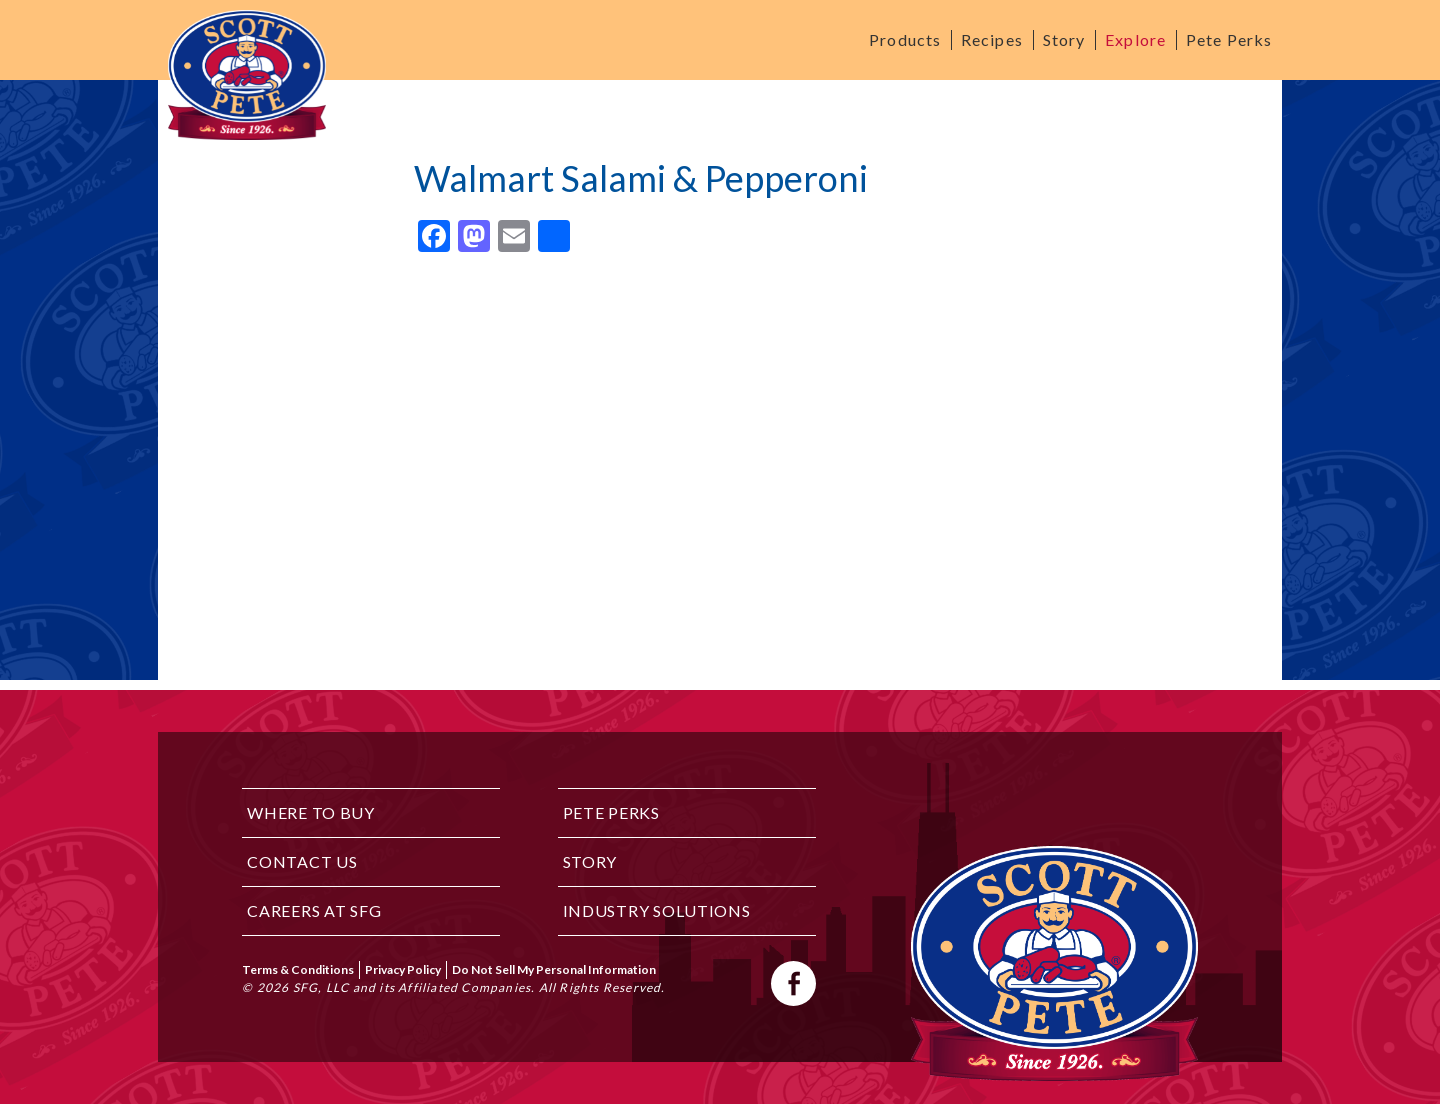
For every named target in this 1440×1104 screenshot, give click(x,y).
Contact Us (302, 861)
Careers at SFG (314, 910)
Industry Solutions (657, 910)
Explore (1135, 39)
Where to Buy (311, 812)
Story (1064, 39)
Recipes (992, 39)
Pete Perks (1229, 39)
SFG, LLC (321, 987)
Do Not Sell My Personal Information (554, 969)
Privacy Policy (403, 969)
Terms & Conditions (298, 969)
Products (905, 39)
